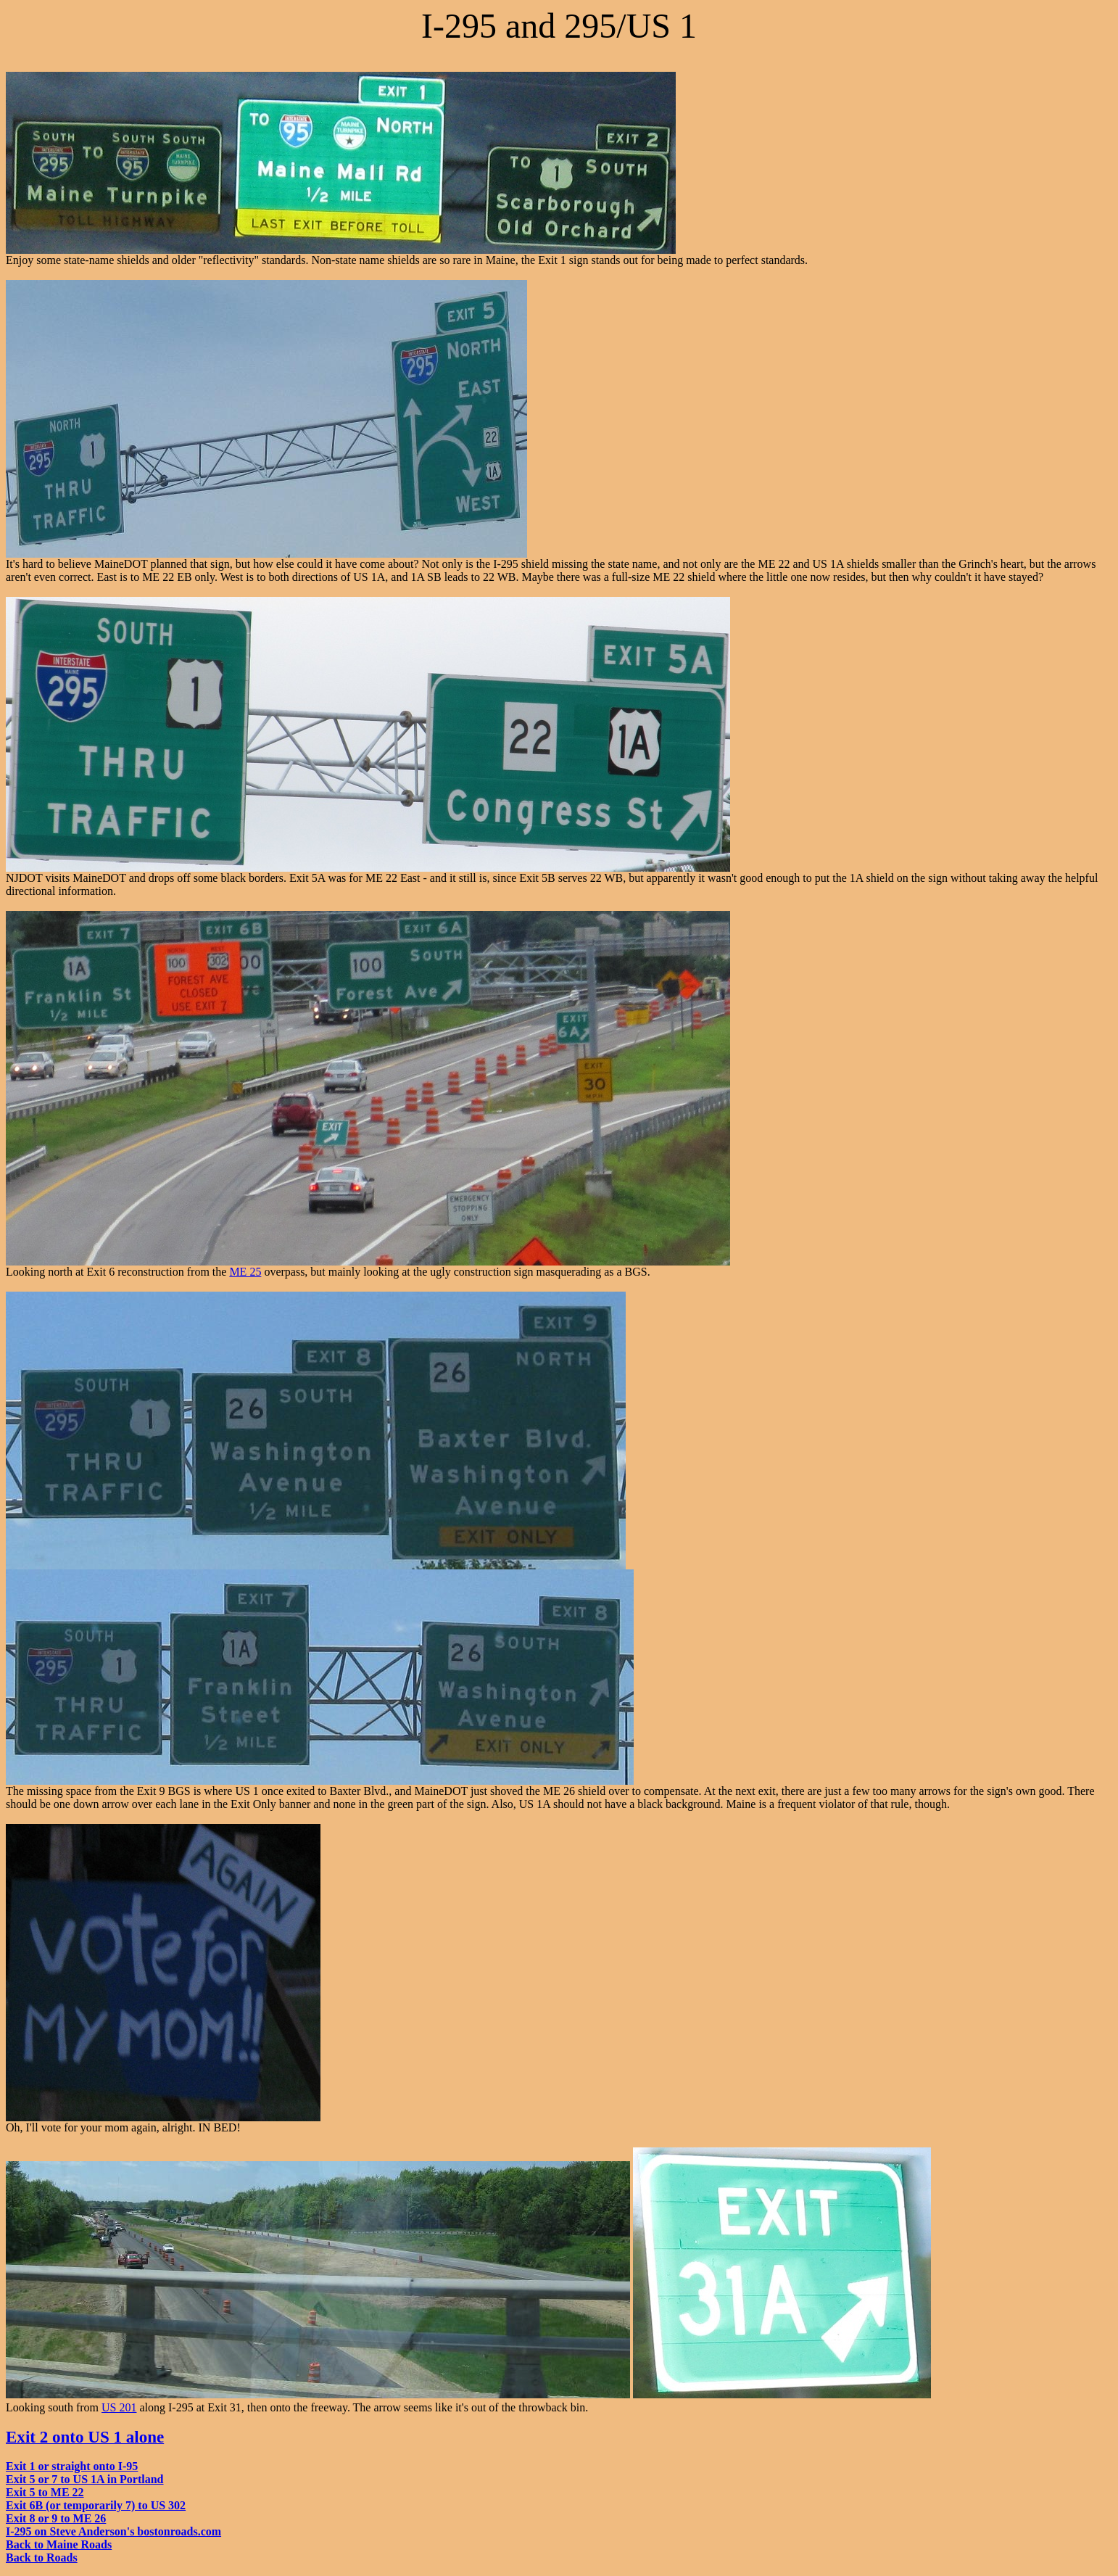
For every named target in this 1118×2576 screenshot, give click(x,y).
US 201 (119, 2407)
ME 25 (245, 1272)
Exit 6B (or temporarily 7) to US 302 (96, 2505)
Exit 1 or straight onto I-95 (72, 2466)
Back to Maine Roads (59, 2544)
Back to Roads (42, 2557)
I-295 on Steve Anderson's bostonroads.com (113, 2531)
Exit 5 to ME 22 (45, 2492)
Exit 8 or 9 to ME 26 (56, 2518)
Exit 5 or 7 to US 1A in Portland (85, 2479)
